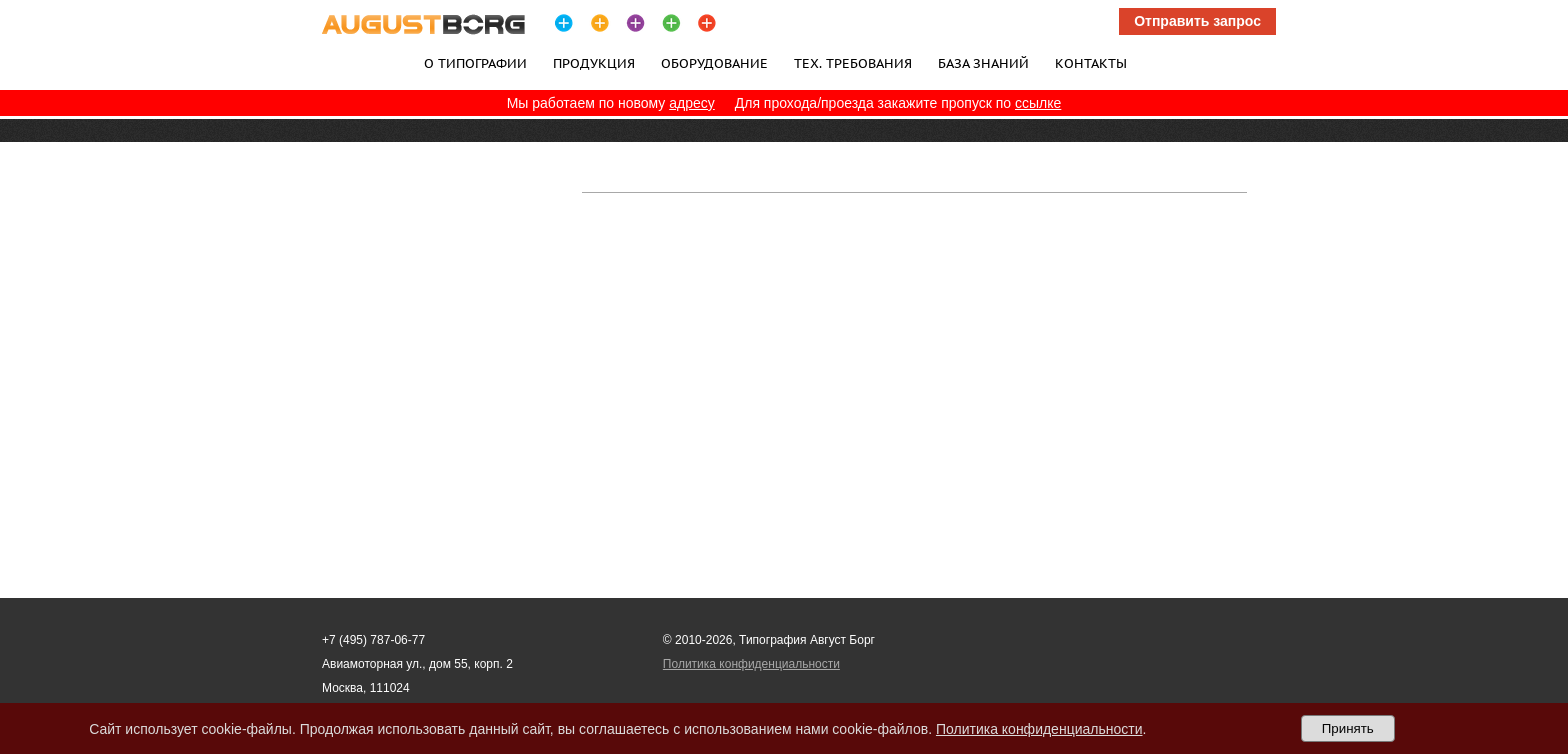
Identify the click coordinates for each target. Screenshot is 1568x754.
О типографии (475, 63)
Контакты (1091, 63)
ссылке (1038, 103)
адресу (692, 103)
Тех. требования (853, 63)
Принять (1348, 728)
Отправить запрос (1197, 21)
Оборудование (714, 63)
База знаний (983, 63)
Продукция (594, 63)
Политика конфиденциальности (751, 664)
